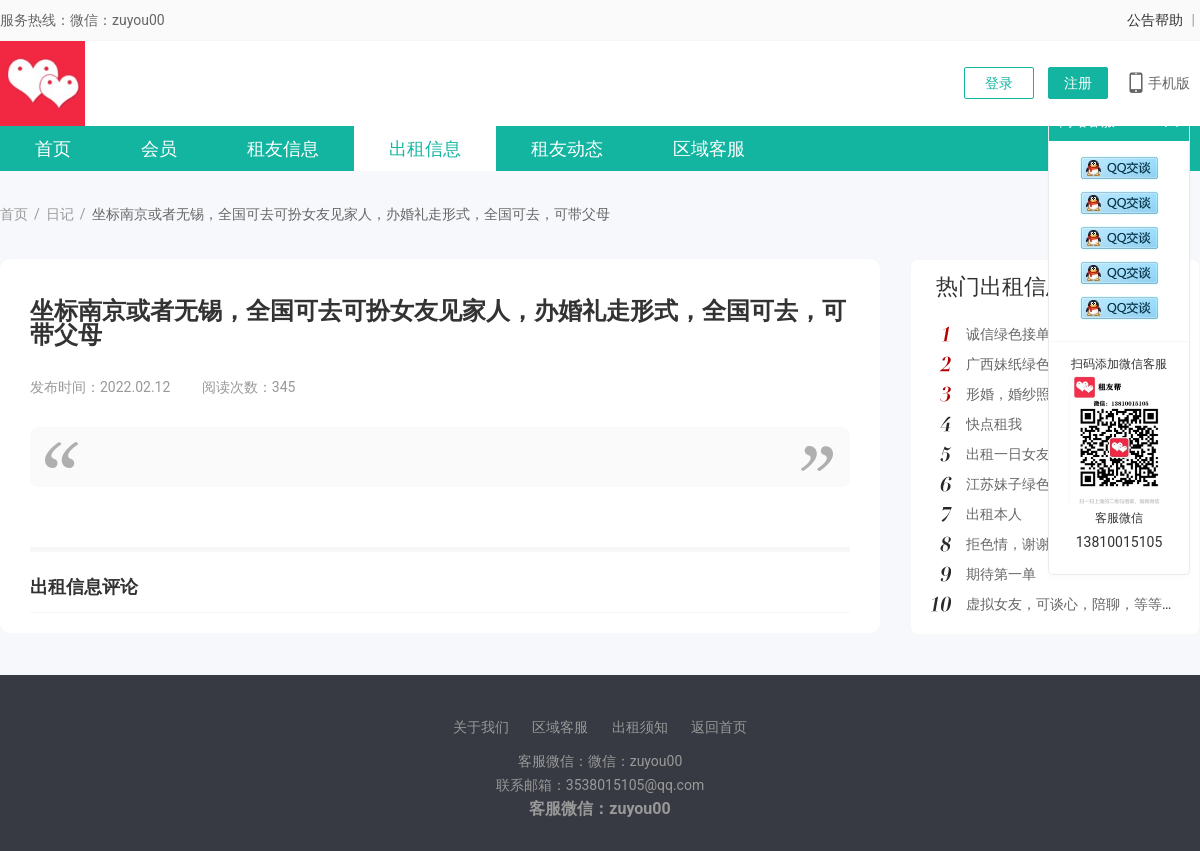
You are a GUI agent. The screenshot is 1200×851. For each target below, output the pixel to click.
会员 (159, 148)
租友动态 (567, 148)
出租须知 (640, 727)
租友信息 (283, 148)
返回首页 (719, 727)
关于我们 (481, 727)
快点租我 (994, 424)
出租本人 (994, 514)
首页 (53, 148)
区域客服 (709, 148)
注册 (1078, 83)
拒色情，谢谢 (1008, 544)
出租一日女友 (1008, 454)
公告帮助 (1155, 20)
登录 (999, 83)
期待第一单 (1001, 574)
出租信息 (425, 148)
